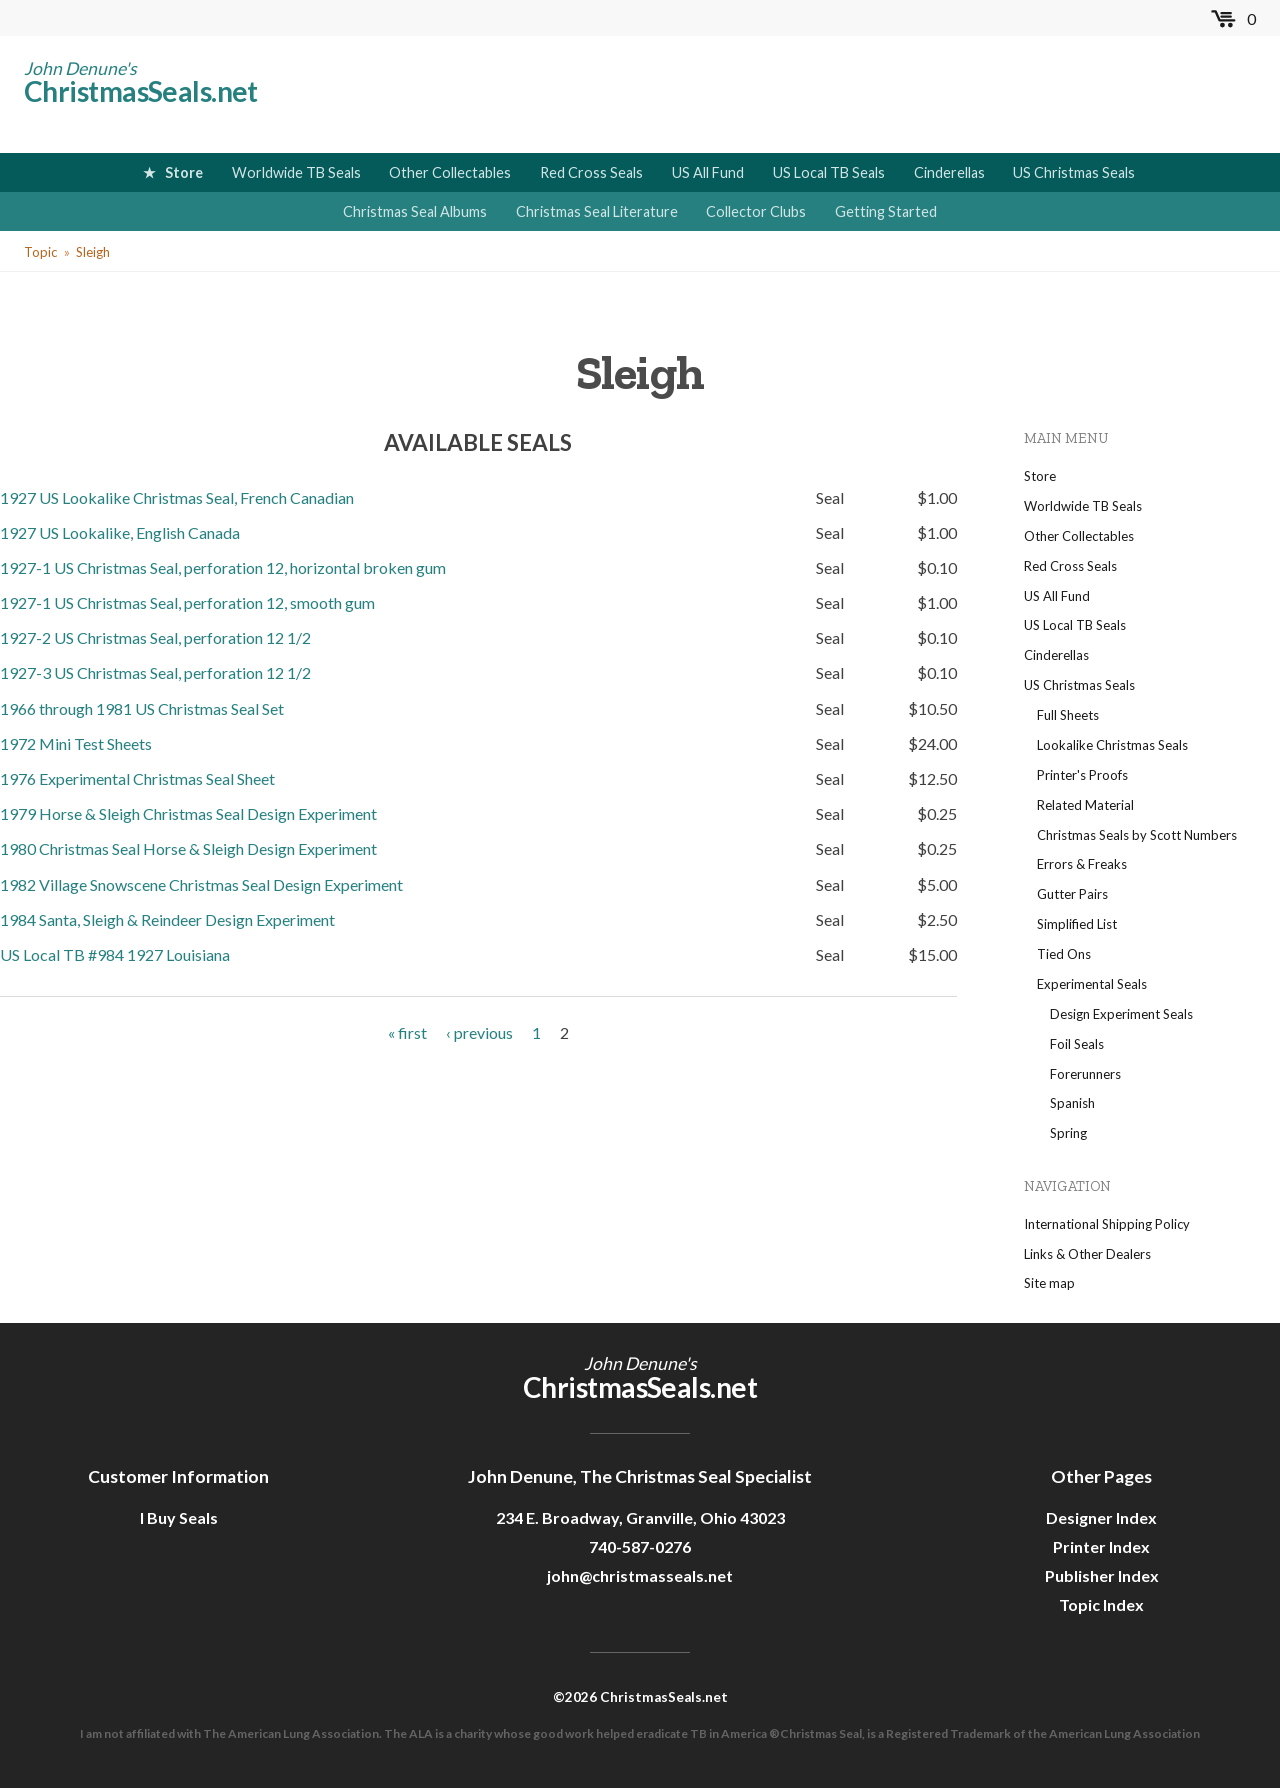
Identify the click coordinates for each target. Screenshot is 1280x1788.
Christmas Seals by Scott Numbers (1137, 835)
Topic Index (1101, 1604)
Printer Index (1101, 1546)
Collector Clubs (756, 211)
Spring (1068, 1133)
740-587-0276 (640, 1546)
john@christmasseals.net (640, 1575)
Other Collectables (450, 172)
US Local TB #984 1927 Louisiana (115, 954)
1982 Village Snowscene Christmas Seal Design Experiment (201, 884)
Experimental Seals (1092, 984)
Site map (1049, 1283)
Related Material (1085, 805)
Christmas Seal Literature (597, 211)
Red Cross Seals (591, 172)
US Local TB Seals (829, 172)
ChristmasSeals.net (141, 91)
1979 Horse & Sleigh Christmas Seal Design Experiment (188, 813)
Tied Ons (1064, 954)
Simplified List (1077, 924)
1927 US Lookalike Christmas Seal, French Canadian (177, 497)
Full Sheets (1068, 715)
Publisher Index (1102, 1575)
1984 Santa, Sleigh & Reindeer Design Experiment (167, 919)
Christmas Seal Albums (415, 211)
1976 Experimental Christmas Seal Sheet (137, 778)
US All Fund (708, 172)
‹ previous (479, 1032)
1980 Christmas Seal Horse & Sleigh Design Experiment (188, 848)
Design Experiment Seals (1121, 1014)
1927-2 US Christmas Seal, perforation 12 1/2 (155, 637)
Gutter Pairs (1072, 894)
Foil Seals (1077, 1044)
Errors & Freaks (1082, 864)
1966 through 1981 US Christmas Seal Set (142, 708)
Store (184, 172)
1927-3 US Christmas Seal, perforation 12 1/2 (155, 672)
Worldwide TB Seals (296, 172)
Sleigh (93, 252)
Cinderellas (949, 172)
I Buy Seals (179, 1517)
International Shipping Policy (1107, 1224)
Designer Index (1101, 1517)
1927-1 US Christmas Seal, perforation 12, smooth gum (187, 602)
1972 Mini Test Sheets (76, 743)
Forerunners (1085, 1074)
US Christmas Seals (1074, 172)
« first (407, 1032)
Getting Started (886, 211)
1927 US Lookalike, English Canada (120, 532)
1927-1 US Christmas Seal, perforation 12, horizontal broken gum (223, 567)
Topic (40, 252)
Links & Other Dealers (1087, 1254)
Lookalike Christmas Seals (1112, 745)
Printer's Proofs (1082, 775)
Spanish (1072, 1103)
